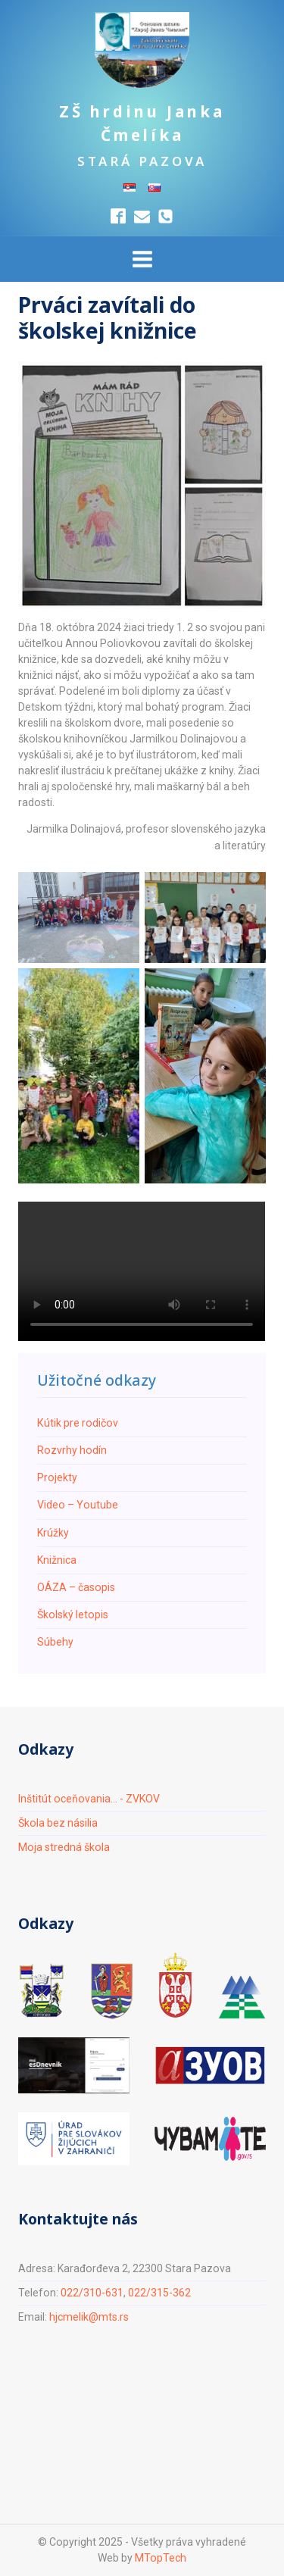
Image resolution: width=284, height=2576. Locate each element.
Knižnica (56, 1560)
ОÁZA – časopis (76, 1587)
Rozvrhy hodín (72, 1450)
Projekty (57, 1477)
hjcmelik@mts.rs (89, 2317)
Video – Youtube (77, 1505)
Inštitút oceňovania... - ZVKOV (89, 1799)
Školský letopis (72, 1614)
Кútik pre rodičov (77, 1423)
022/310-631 (92, 2293)
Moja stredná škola (64, 1847)
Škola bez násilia (58, 1823)
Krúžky (53, 1533)
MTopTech (160, 2558)
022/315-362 (159, 2293)
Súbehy (55, 1642)
